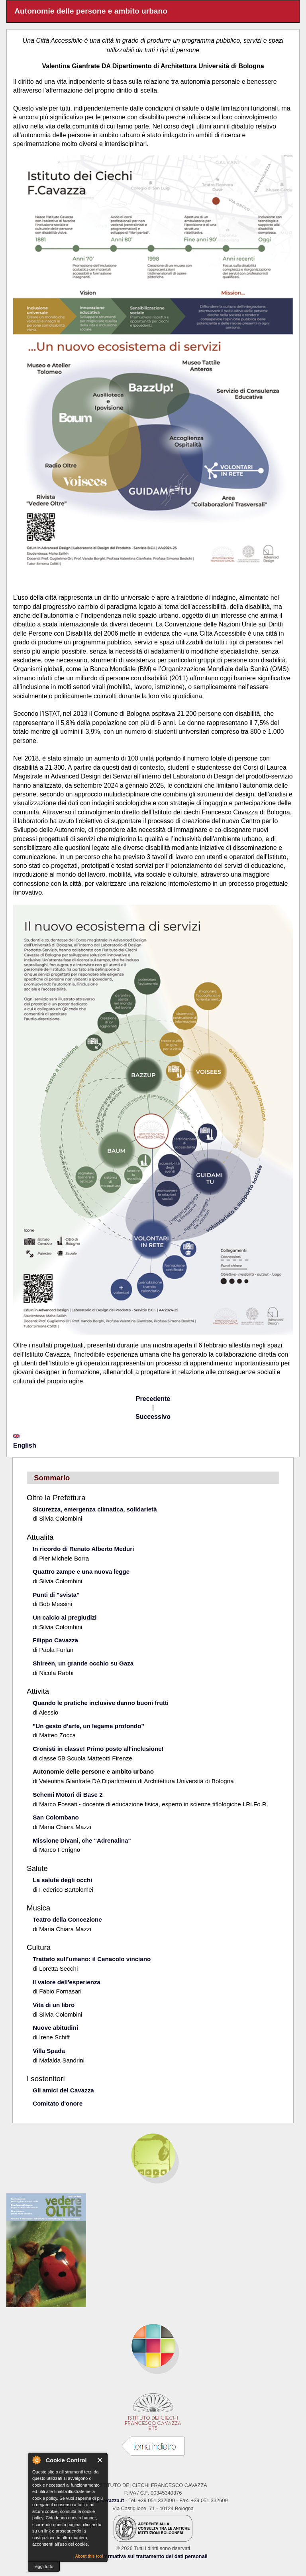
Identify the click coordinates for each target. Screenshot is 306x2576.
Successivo (153, 1416)
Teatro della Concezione (67, 1919)
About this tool (89, 2556)
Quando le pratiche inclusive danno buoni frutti (101, 1702)
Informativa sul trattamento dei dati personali (153, 2556)
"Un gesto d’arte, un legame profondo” (88, 1726)
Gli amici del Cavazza (63, 2090)
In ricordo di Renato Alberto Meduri (83, 1548)
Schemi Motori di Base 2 (68, 1794)
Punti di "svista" (56, 1594)
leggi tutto (43, 2566)
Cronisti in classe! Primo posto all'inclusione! (98, 1748)
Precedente (153, 1398)
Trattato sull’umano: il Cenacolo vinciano (92, 1959)
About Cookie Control (36, 2460)
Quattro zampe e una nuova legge (81, 1571)
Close (100, 2460)
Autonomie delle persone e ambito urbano (93, 1771)
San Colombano (56, 1817)
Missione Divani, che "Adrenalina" (82, 1840)
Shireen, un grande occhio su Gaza (83, 1663)
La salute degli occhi (62, 1880)
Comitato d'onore (57, 2103)
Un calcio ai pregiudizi (64, 1617)
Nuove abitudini (55, 2027)
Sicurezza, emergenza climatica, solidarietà (95, 1509)
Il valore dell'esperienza (66, 1982)
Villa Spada (49, 2050)
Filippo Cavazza (55, 1640)
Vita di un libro (54, 2004)
